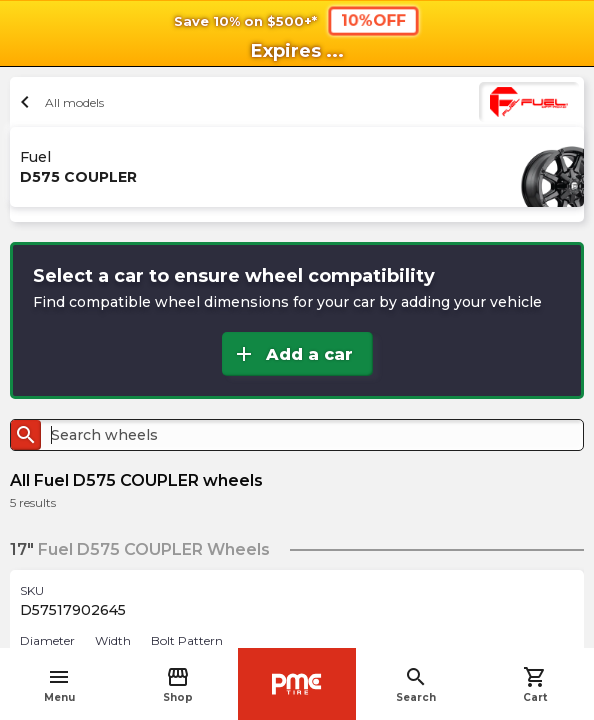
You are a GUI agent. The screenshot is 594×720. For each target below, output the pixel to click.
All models (59, 102)
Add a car (292, 354)
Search (416, 684)
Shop (178, 684)
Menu (59, 684)
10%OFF (373, 20)
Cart (535, 684)
